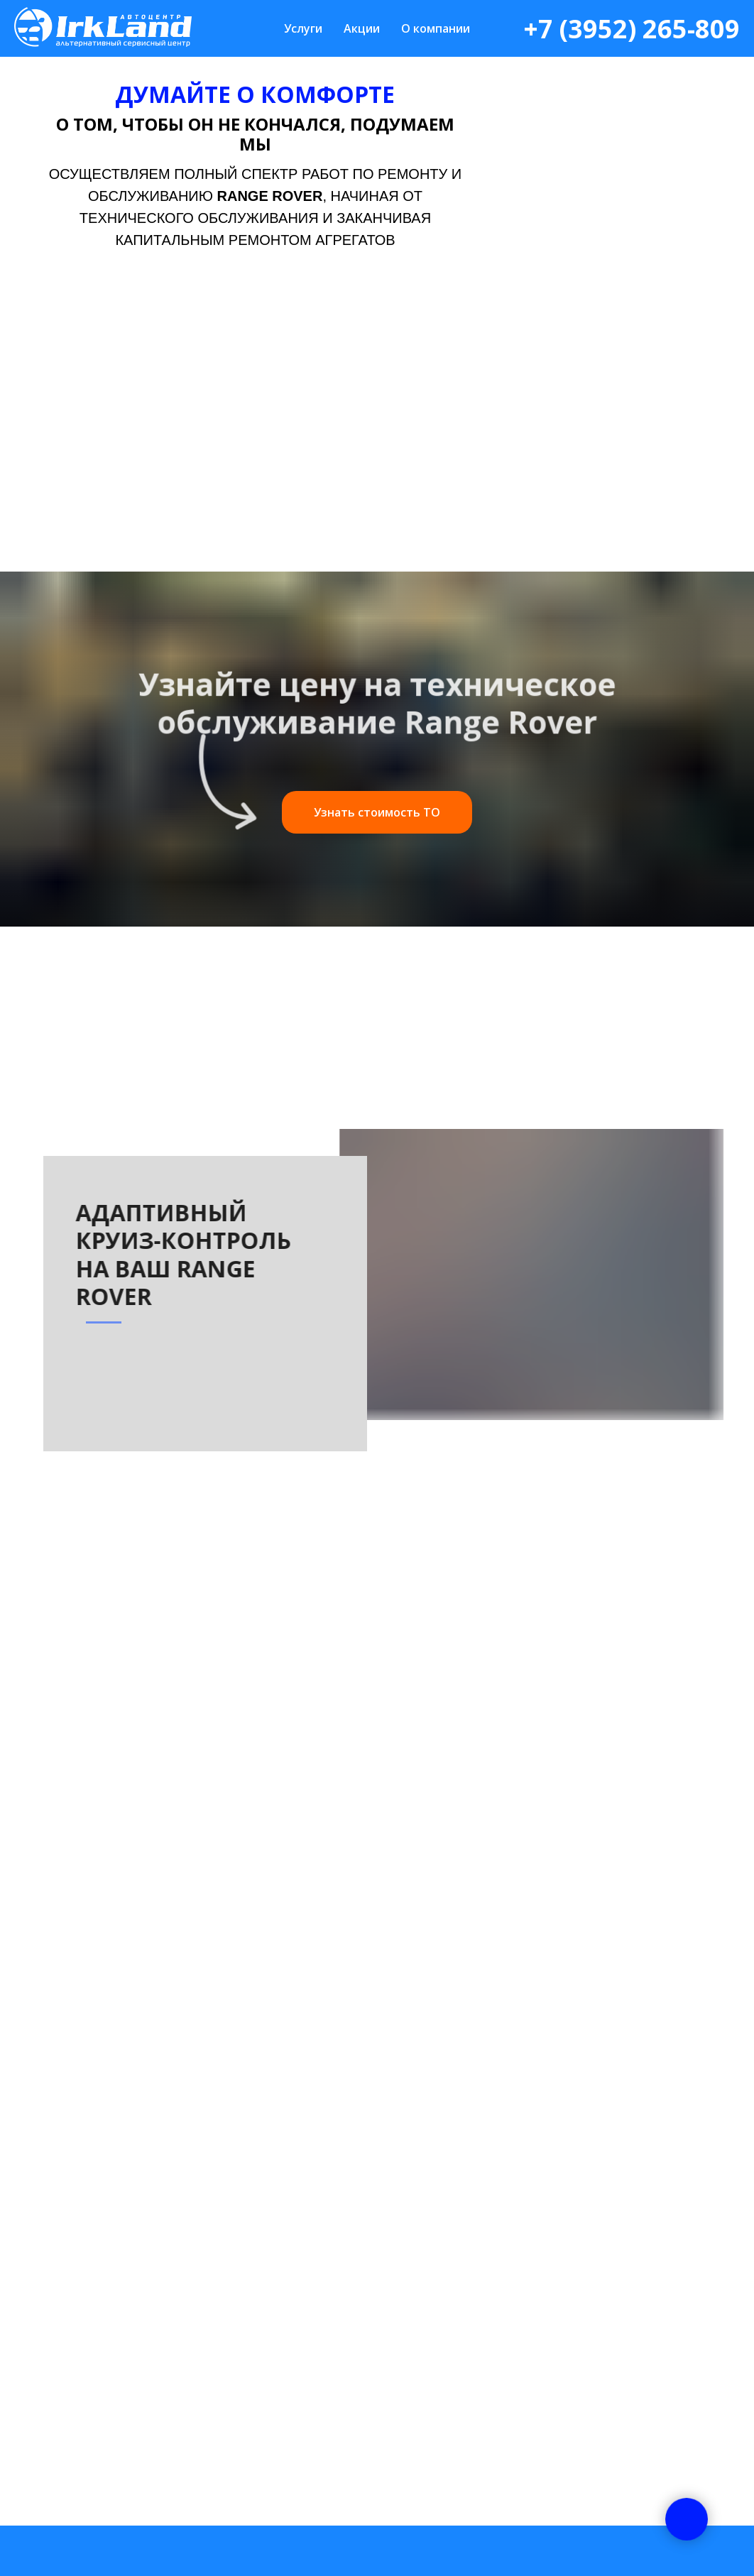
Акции (362, 28)
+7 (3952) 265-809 (631, 28)
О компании (435, 28)
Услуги (303, 28)
